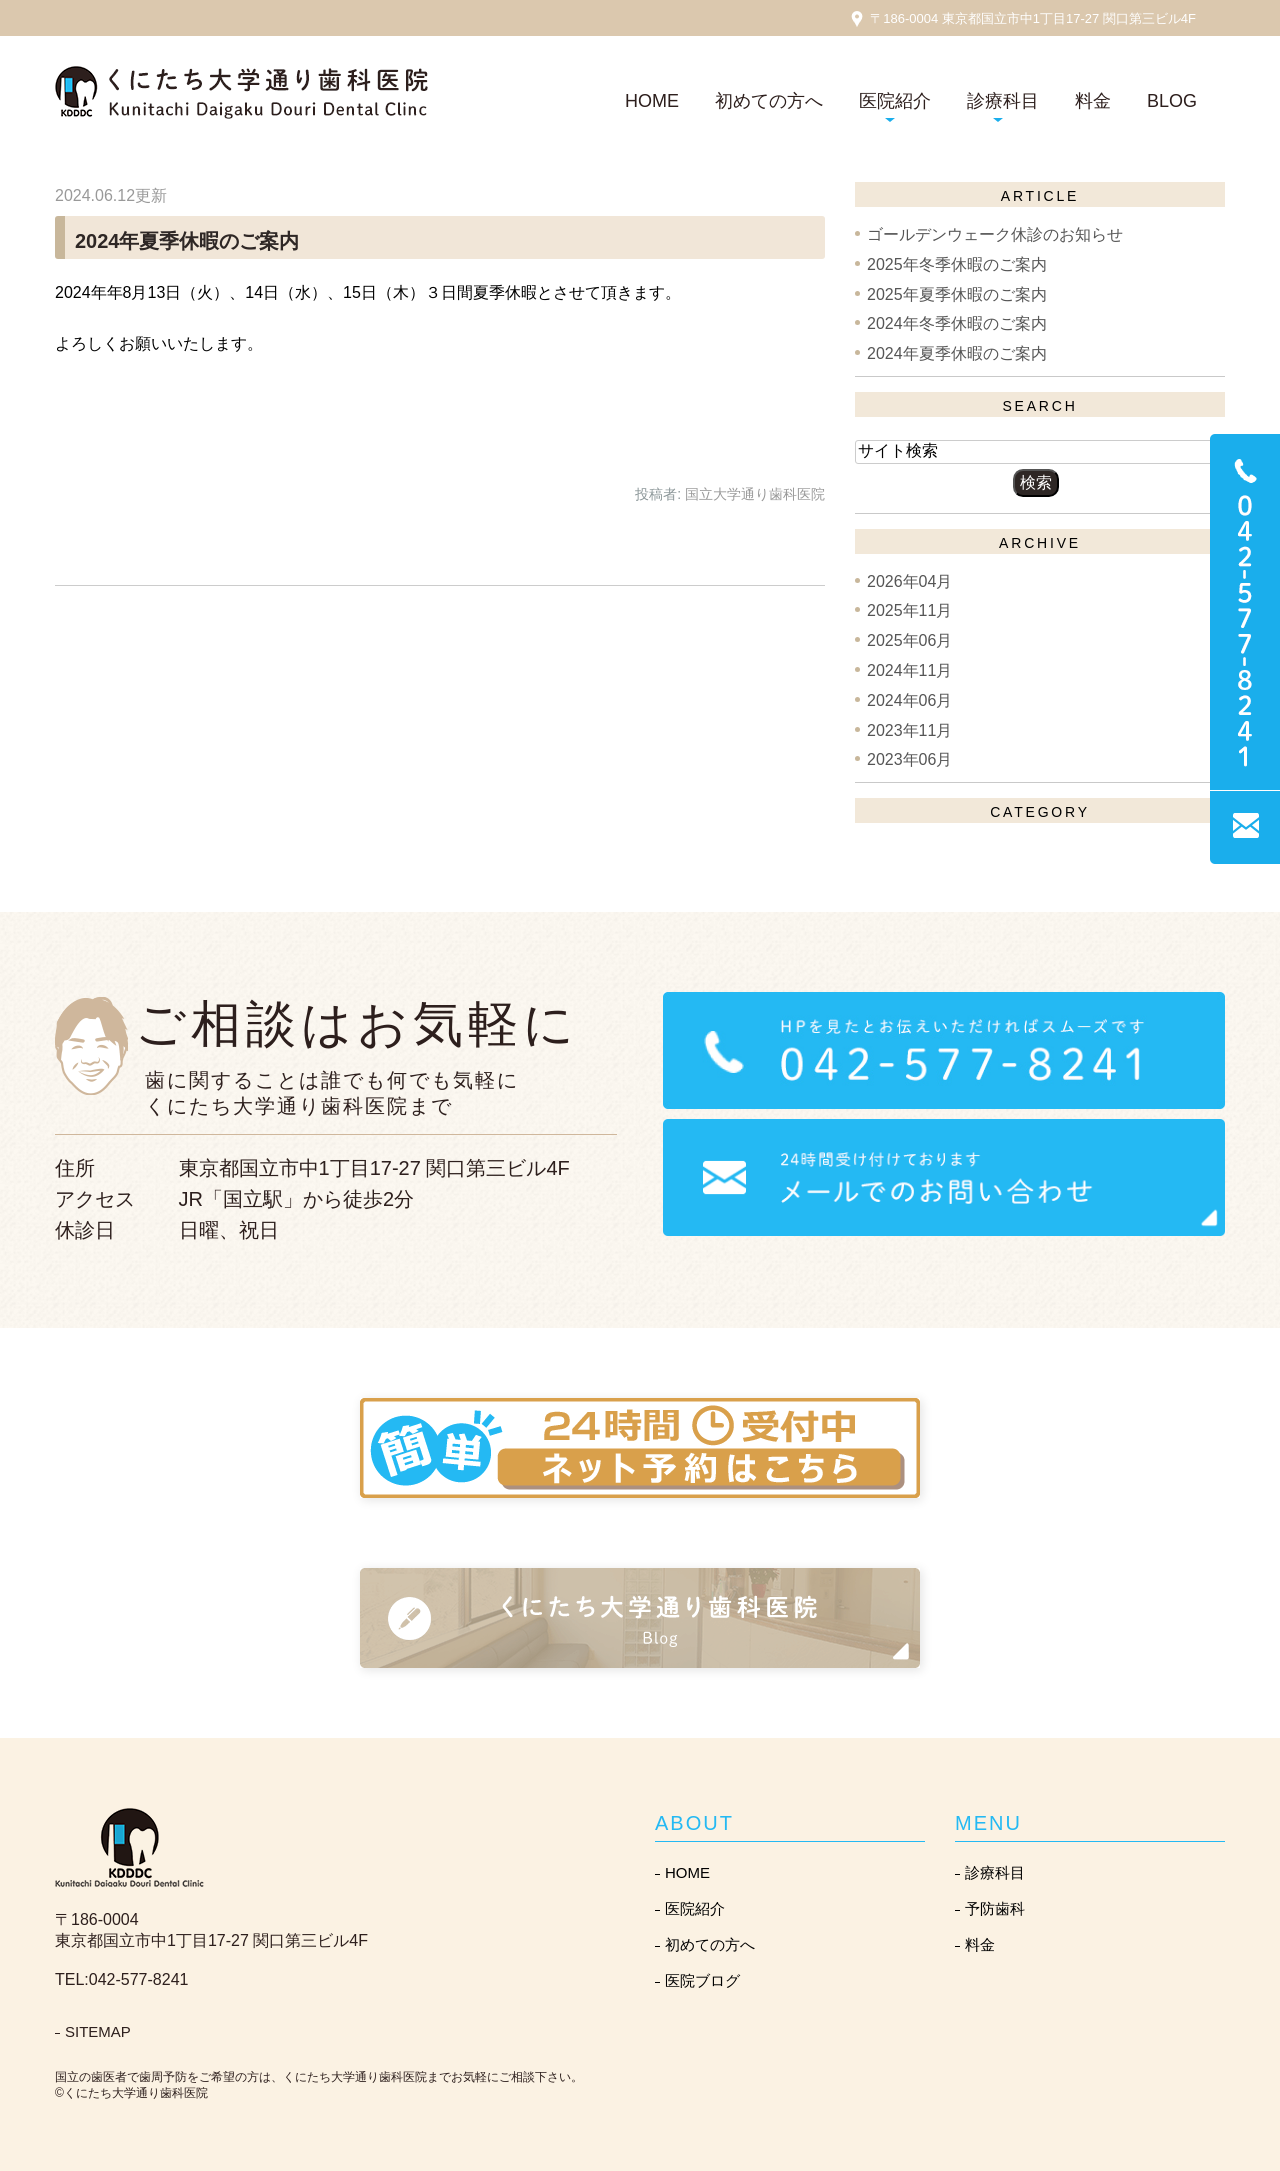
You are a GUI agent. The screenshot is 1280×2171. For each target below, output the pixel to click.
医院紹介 (695, 1908)
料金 (1093, 101)
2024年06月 (909, 700)
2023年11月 (909, 729)
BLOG (1172, 101)
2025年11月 (909, 610)
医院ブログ (702, 1980)
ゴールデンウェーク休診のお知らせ (995, 234)
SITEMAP (98, 2031)
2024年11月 (909, 670)
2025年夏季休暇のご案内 (957, 293)
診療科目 (995, 1872)
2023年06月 (909, 759)
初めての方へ (769, 101)
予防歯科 (995, 1908)
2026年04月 (909, 580)
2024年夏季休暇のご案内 (187, 241)
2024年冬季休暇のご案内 (957, 323)
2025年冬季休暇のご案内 (957, 264)
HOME (652, 101)
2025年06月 (909, 640)
